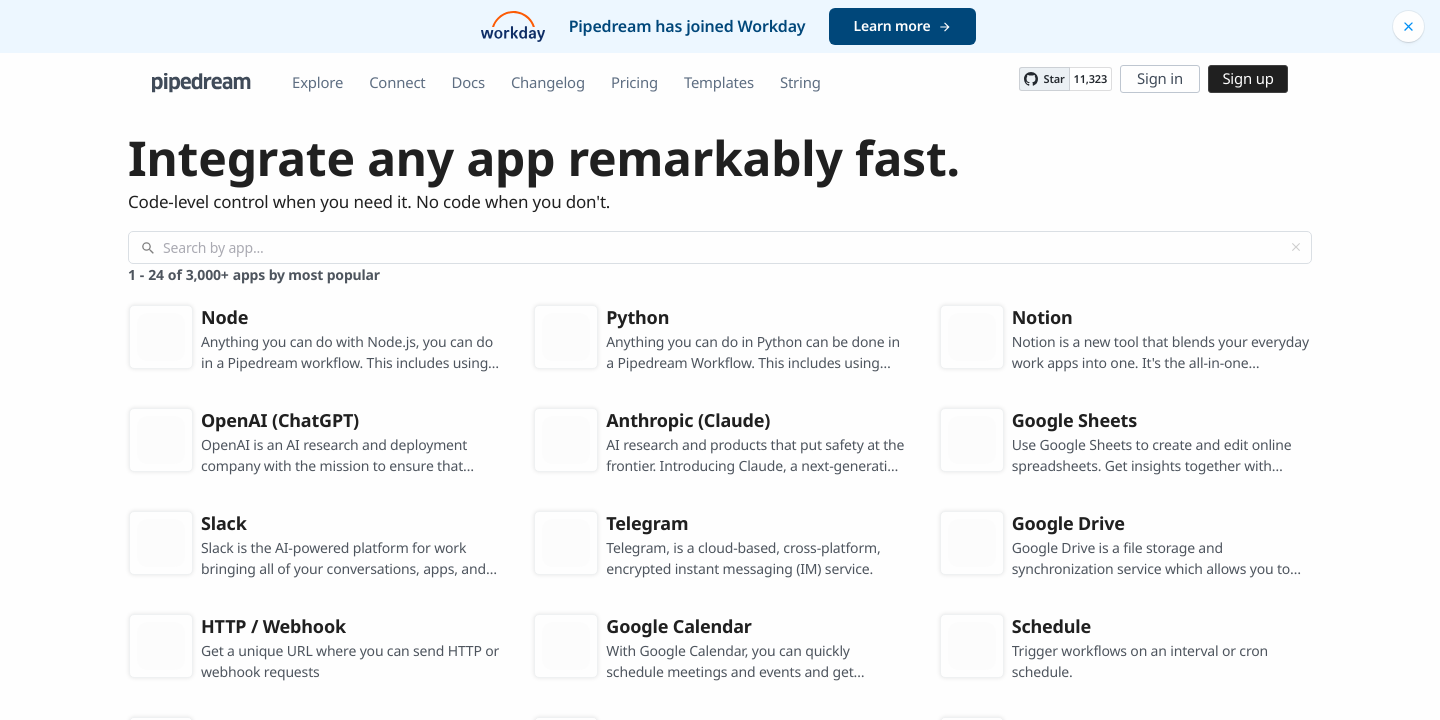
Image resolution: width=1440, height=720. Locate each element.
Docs (468, 83)
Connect (397, 83)
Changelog (548, 83)
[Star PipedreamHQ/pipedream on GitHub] (1044, 79)
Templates (719, 83)
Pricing (634, 83)
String (800, 83)
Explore (317, 83)
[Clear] (1296, 247)
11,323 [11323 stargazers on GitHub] (1090, 79)
